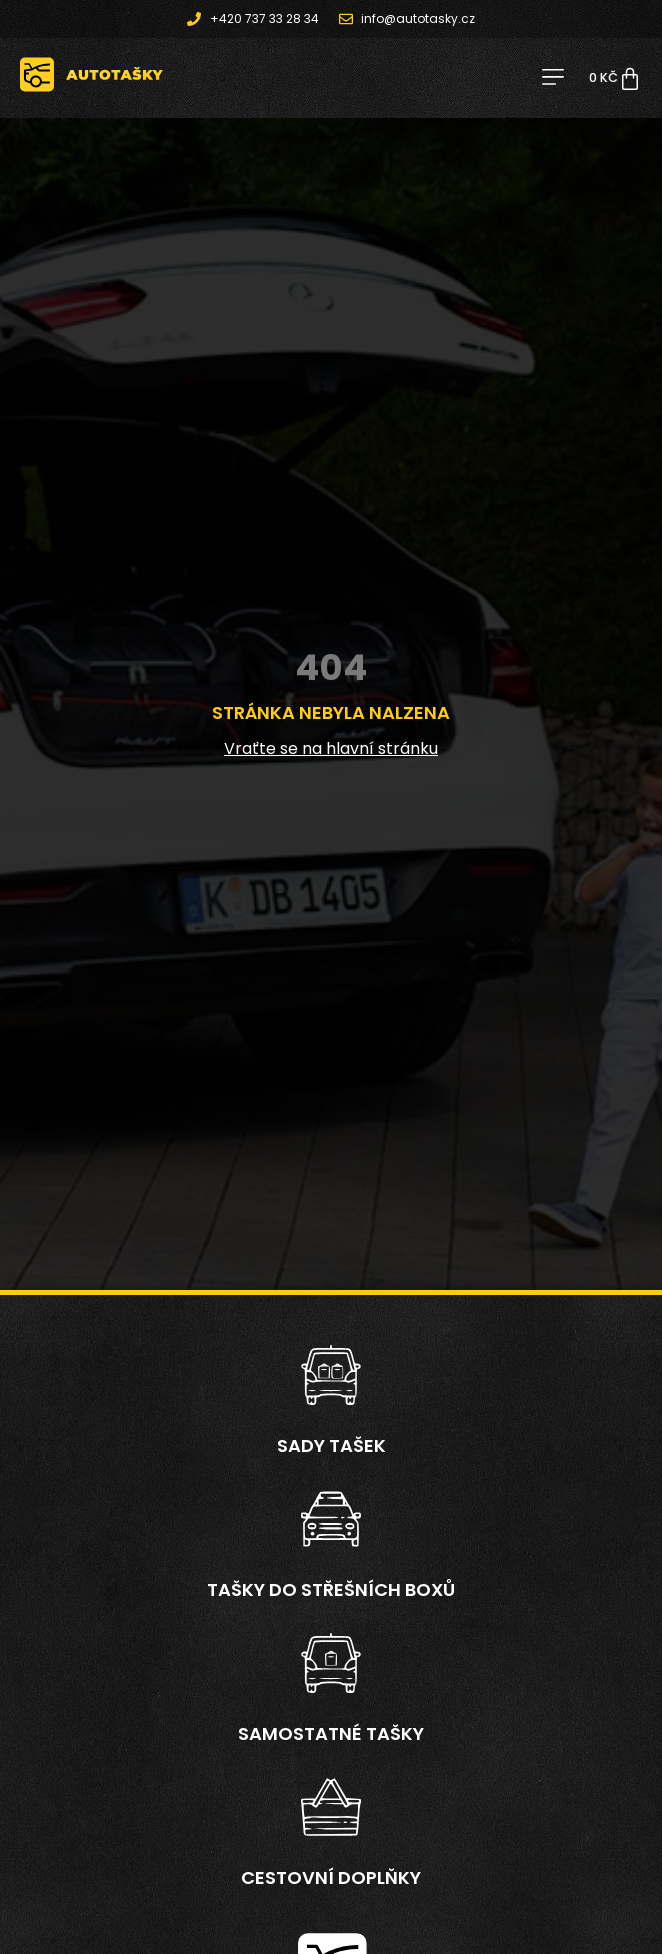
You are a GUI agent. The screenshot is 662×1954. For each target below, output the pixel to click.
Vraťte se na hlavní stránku (331, 748)
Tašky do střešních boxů (331, 1589)
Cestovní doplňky (331, 1877)
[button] (552, 78)
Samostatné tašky (331, 1733)
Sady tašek (331, 1445)
